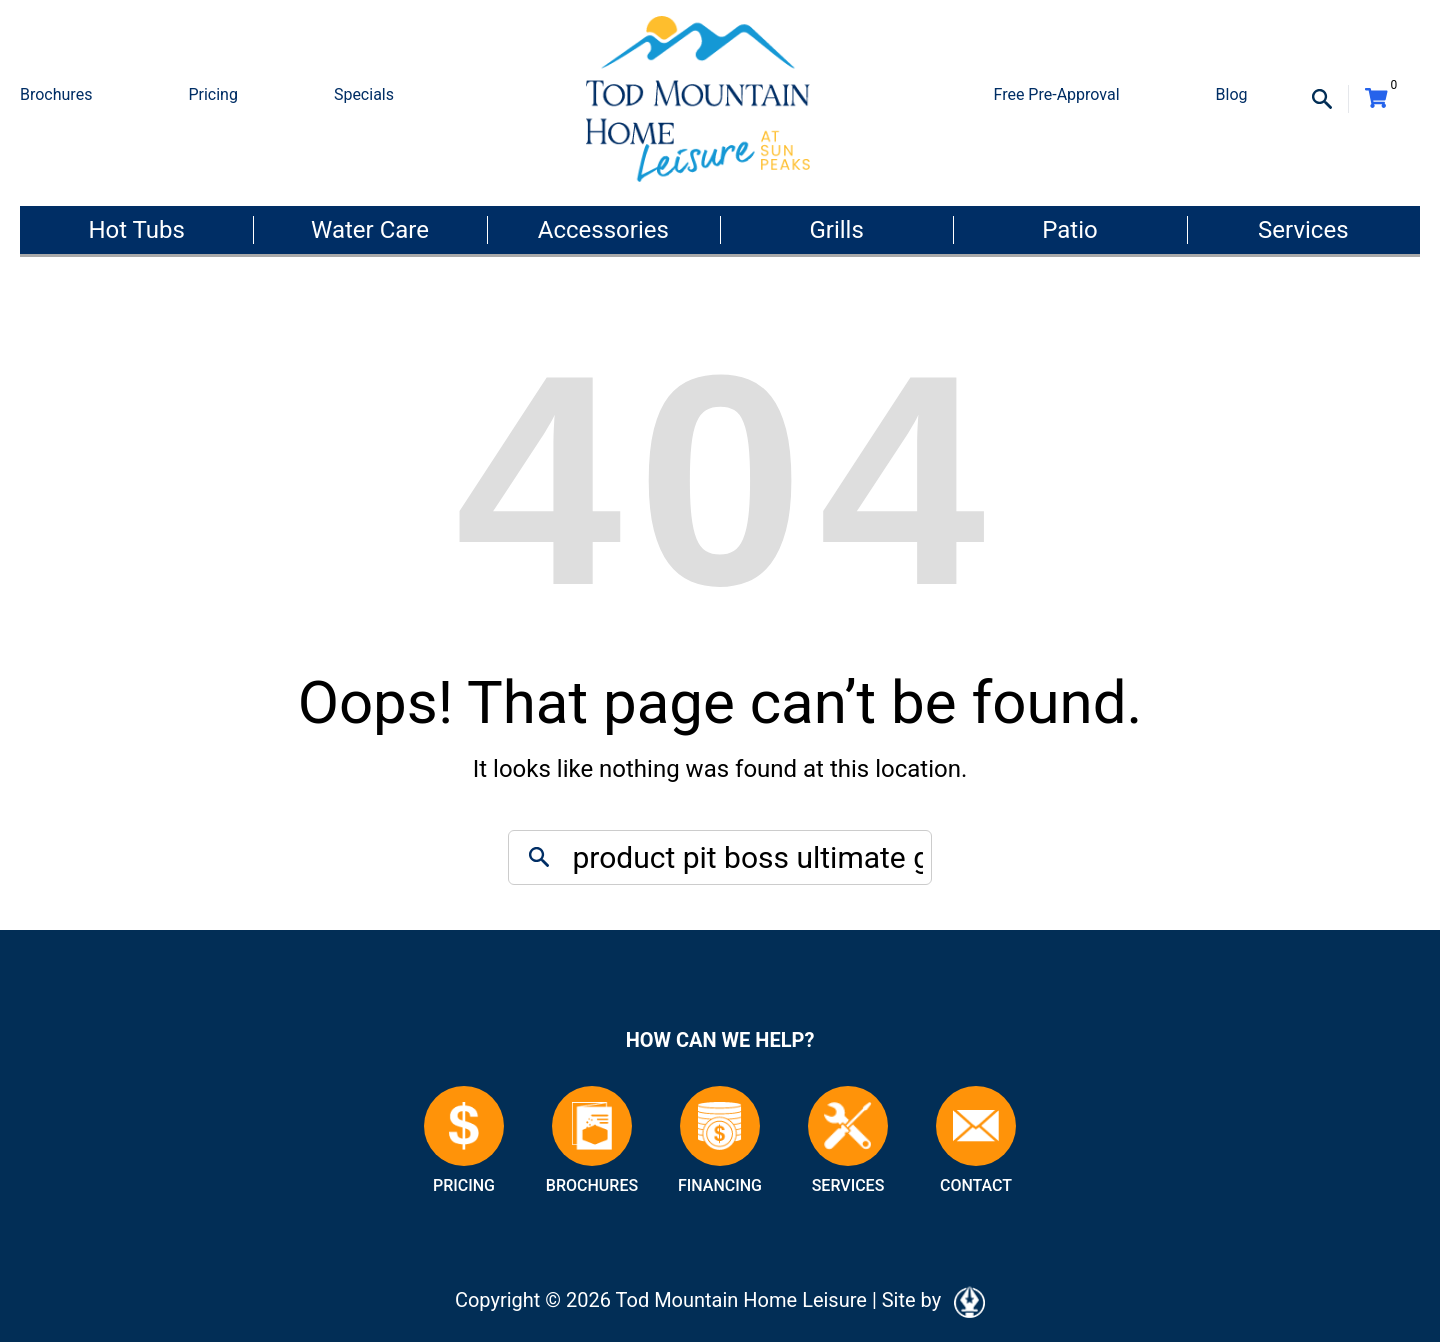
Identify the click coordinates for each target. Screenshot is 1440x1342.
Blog (1232, 94)
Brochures (56, 94)
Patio (1069, 230)
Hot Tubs (136, 230)
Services (1303, 230)
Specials (364, 94)
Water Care (370, 230)
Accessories (603, 230)
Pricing (213, 94)
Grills (836, 230)
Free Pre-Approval (1057, 94)
